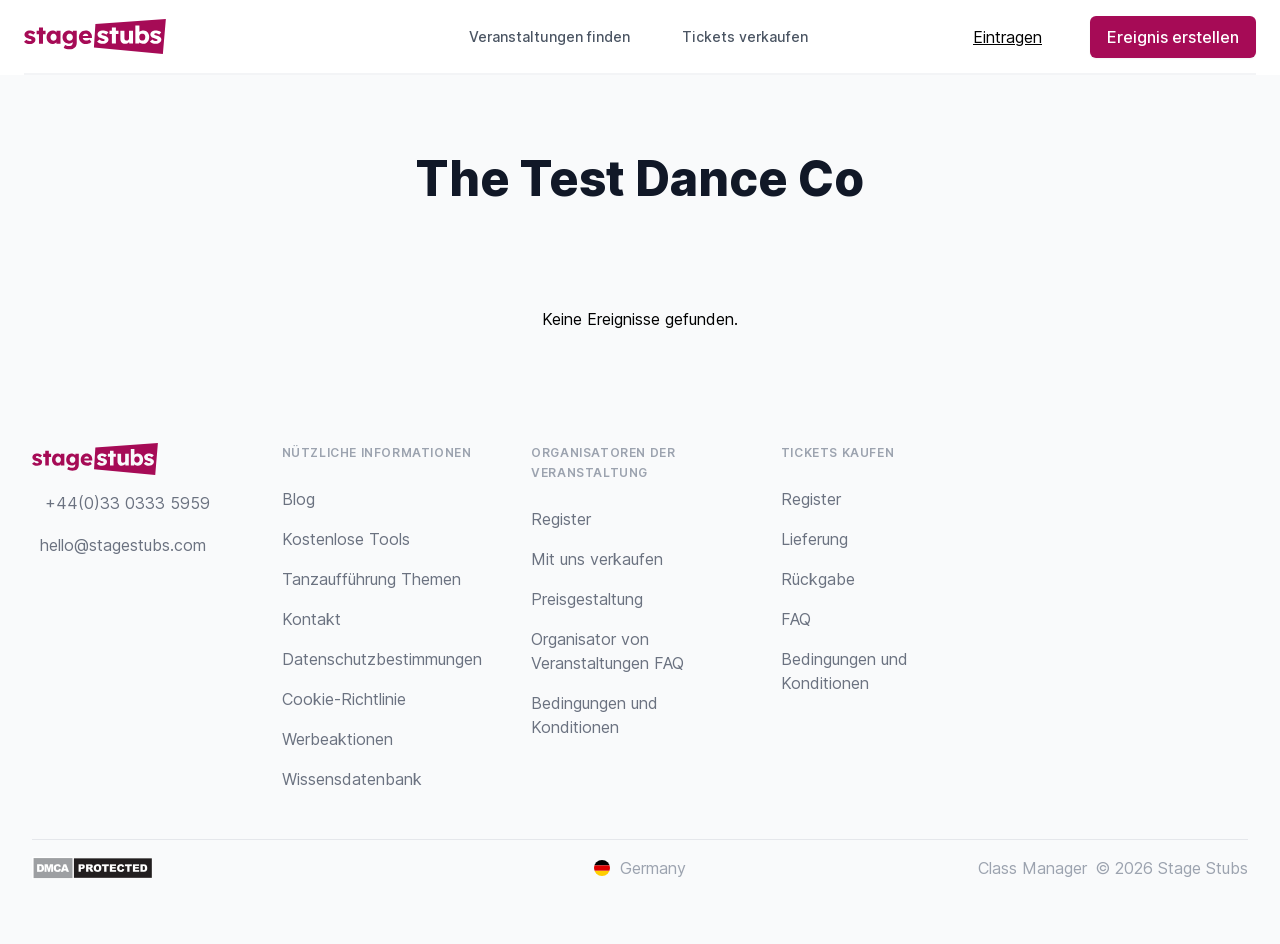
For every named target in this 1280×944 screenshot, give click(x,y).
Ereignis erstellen (1173, 37)
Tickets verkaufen (753, 36)
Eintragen (1007, 37)
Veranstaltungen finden (549, 36)
